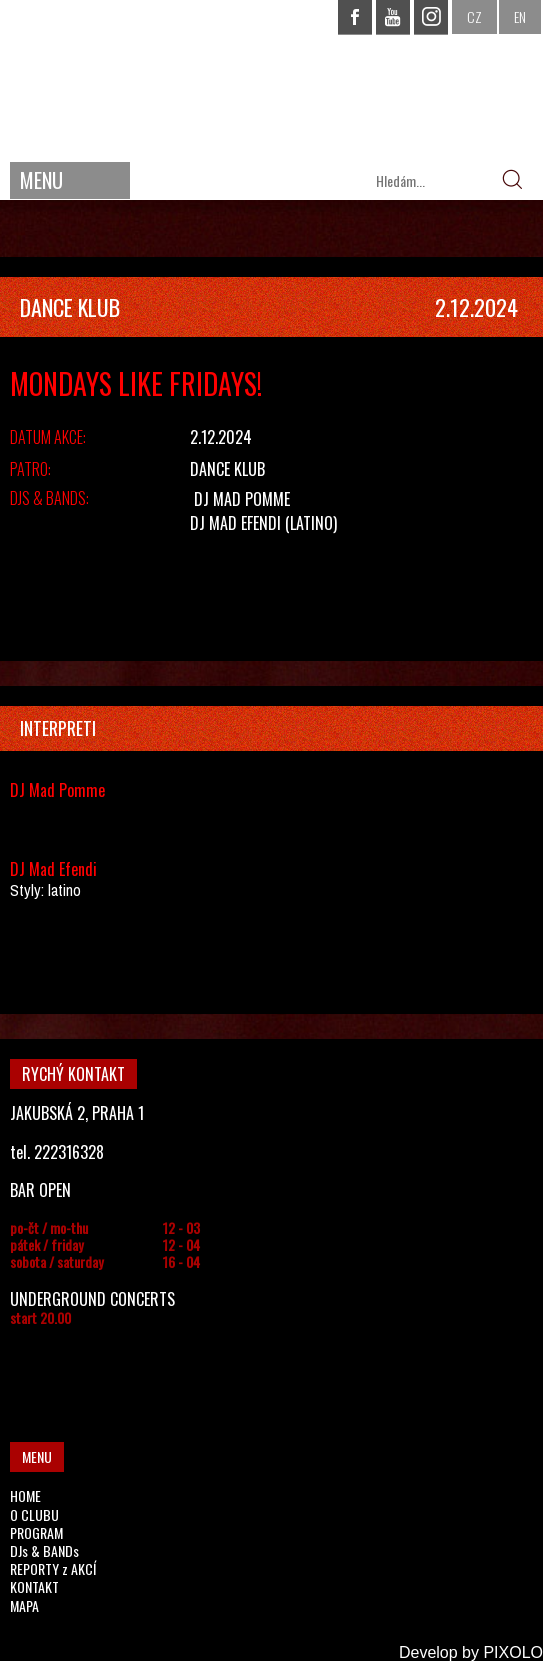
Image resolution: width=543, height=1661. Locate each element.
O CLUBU (34, 1514)
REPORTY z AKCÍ (53, 1568)
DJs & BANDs (44, 1550)
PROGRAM (36, 1532)
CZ (474, 16)
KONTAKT (34, 1586)
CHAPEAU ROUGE (272, 78)
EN (520, 16)
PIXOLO (513, 1652)
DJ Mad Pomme (242, 499)
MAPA (24, 1605)
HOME (25, 1495)
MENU (41, 180)
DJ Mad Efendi (235, 523)
